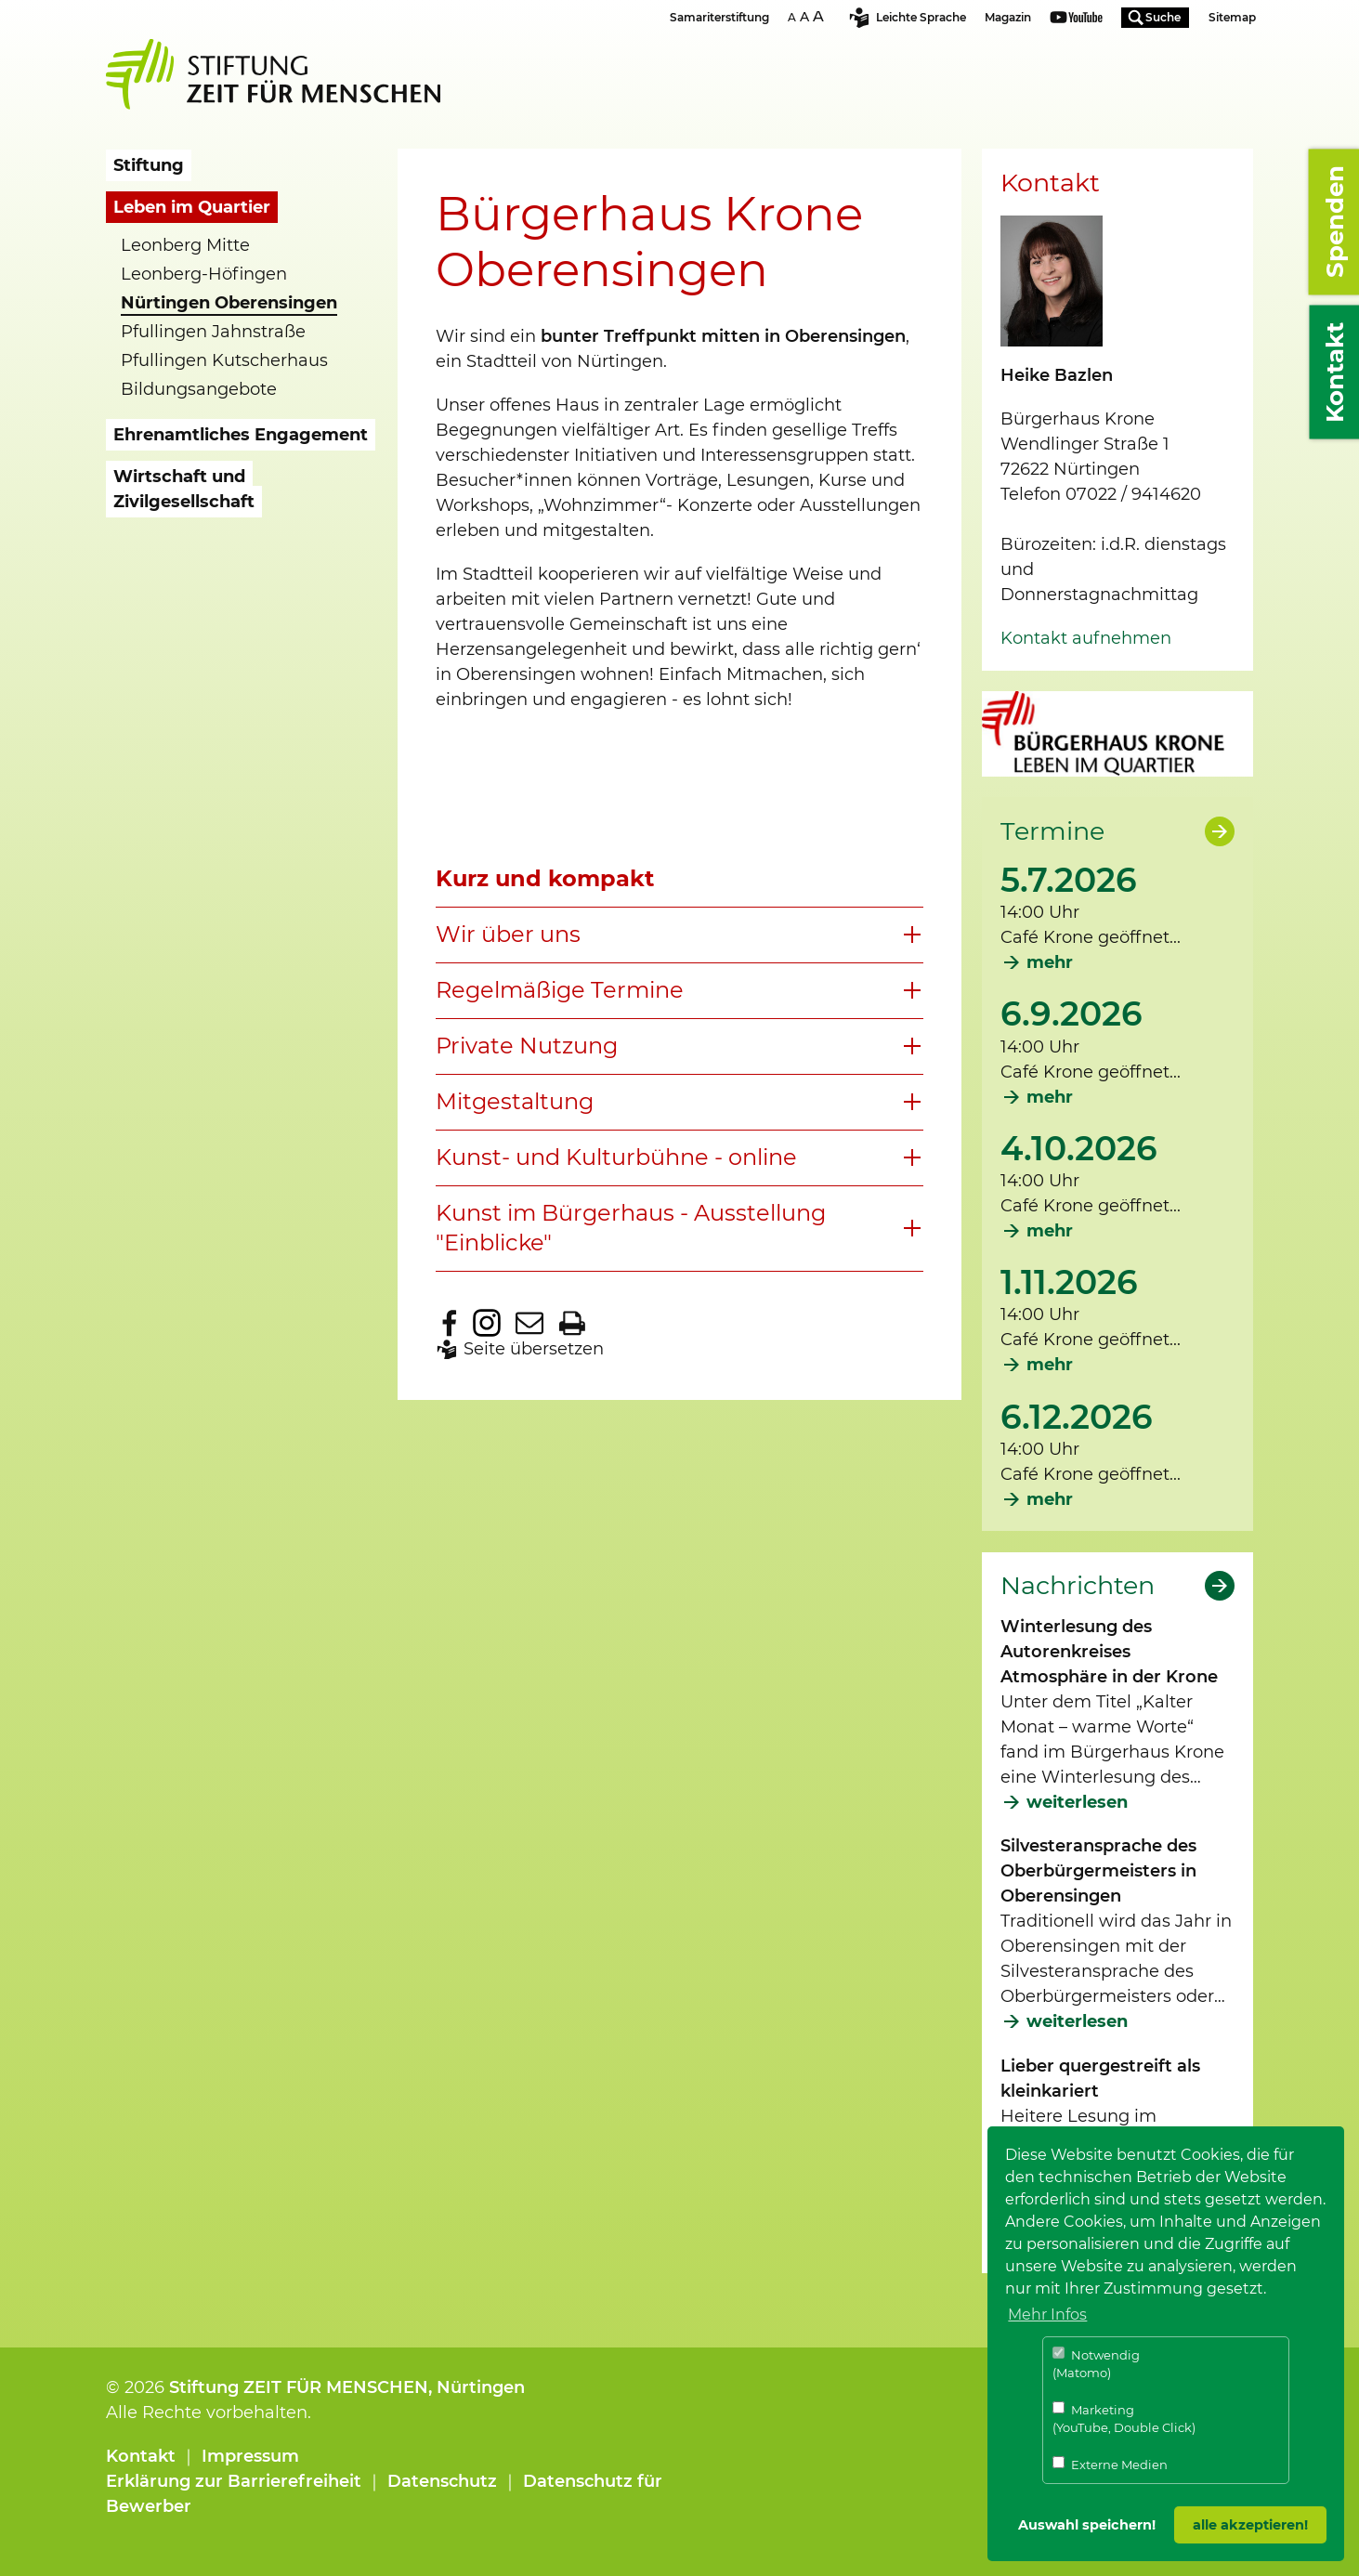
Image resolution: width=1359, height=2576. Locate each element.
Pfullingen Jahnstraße (213, 331)
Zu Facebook (450, 1323)
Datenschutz (442, 2481)
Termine (1052, 831)
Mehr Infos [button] (1047, 2314)
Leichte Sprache (921, 17)
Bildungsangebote (199, 389)
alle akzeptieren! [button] (1250, 2525)
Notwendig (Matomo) (1096, 2364)
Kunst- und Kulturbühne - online (616, 1157)
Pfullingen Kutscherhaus (224, 360)
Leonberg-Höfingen (204, 274)
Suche (1163, 17)
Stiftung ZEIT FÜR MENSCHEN (298, 2387)
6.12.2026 (1076, 1416)
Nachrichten (1077, 1586)
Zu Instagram (487, 1323)
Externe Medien (1110, 2464)
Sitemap (1232, 17)
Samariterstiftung (719, 17)
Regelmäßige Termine (560, 989)
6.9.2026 (1071, 1013)
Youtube (1076, 19)
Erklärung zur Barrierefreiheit (233, 2481)
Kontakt (141, 2456)
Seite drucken (572, 1323)
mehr (1049, 962)
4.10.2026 (1078, 1148)
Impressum (250, 2456)
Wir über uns (508, 934)
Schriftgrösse (808, 16)
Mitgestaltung (515, 1101)
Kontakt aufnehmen (1085, 638)
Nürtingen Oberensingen (229, 303)
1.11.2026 (1069, 1282)
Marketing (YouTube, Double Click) (1124, 2418)
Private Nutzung (527, 1045)
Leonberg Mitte (185, 245)
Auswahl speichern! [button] (1087, 2525)
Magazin (1008, 17)
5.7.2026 (1068, 879)
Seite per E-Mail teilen (529, 1323)
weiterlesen (1077, 1802)
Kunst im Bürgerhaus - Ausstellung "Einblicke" (631, 1227)
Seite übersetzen (534, 1349)
